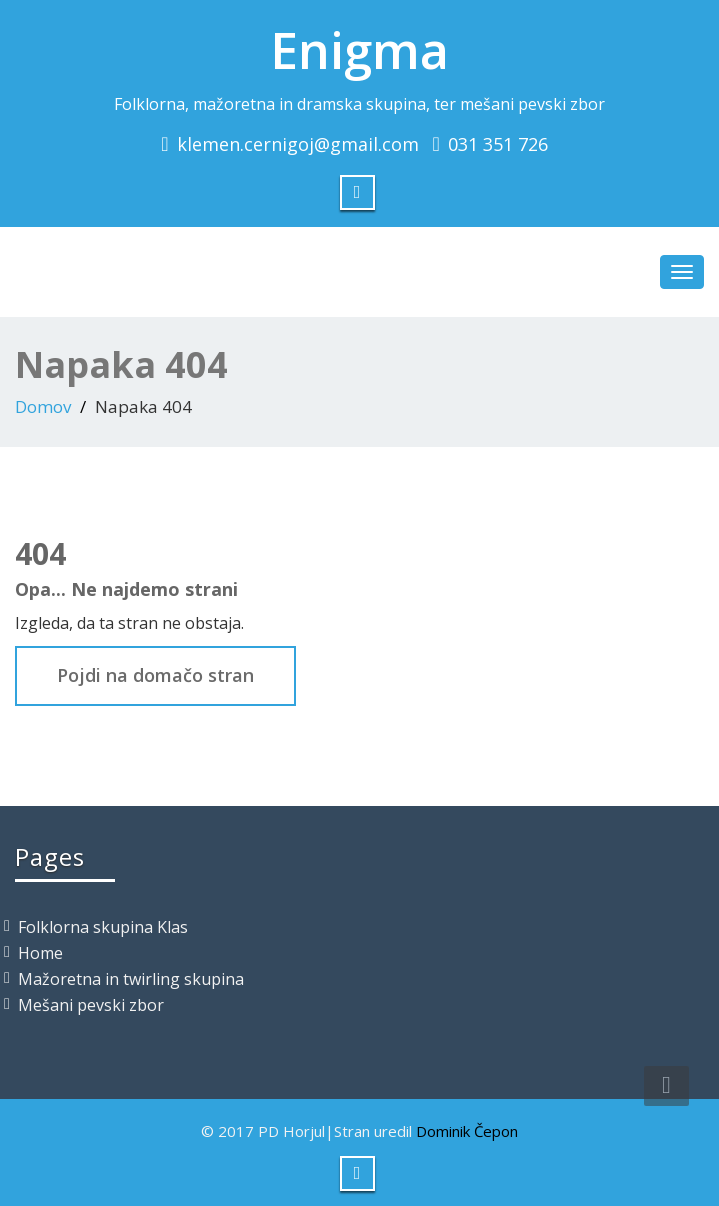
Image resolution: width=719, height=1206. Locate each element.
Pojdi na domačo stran (155, 675)
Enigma (359, 50)
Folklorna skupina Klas (103, 927)
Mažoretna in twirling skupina (131, 979)
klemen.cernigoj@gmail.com (298, 144)
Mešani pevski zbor (91, 1005)
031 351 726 (498, 144)
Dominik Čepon (467, 1131)
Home (40, 953)
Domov (43, 406)
